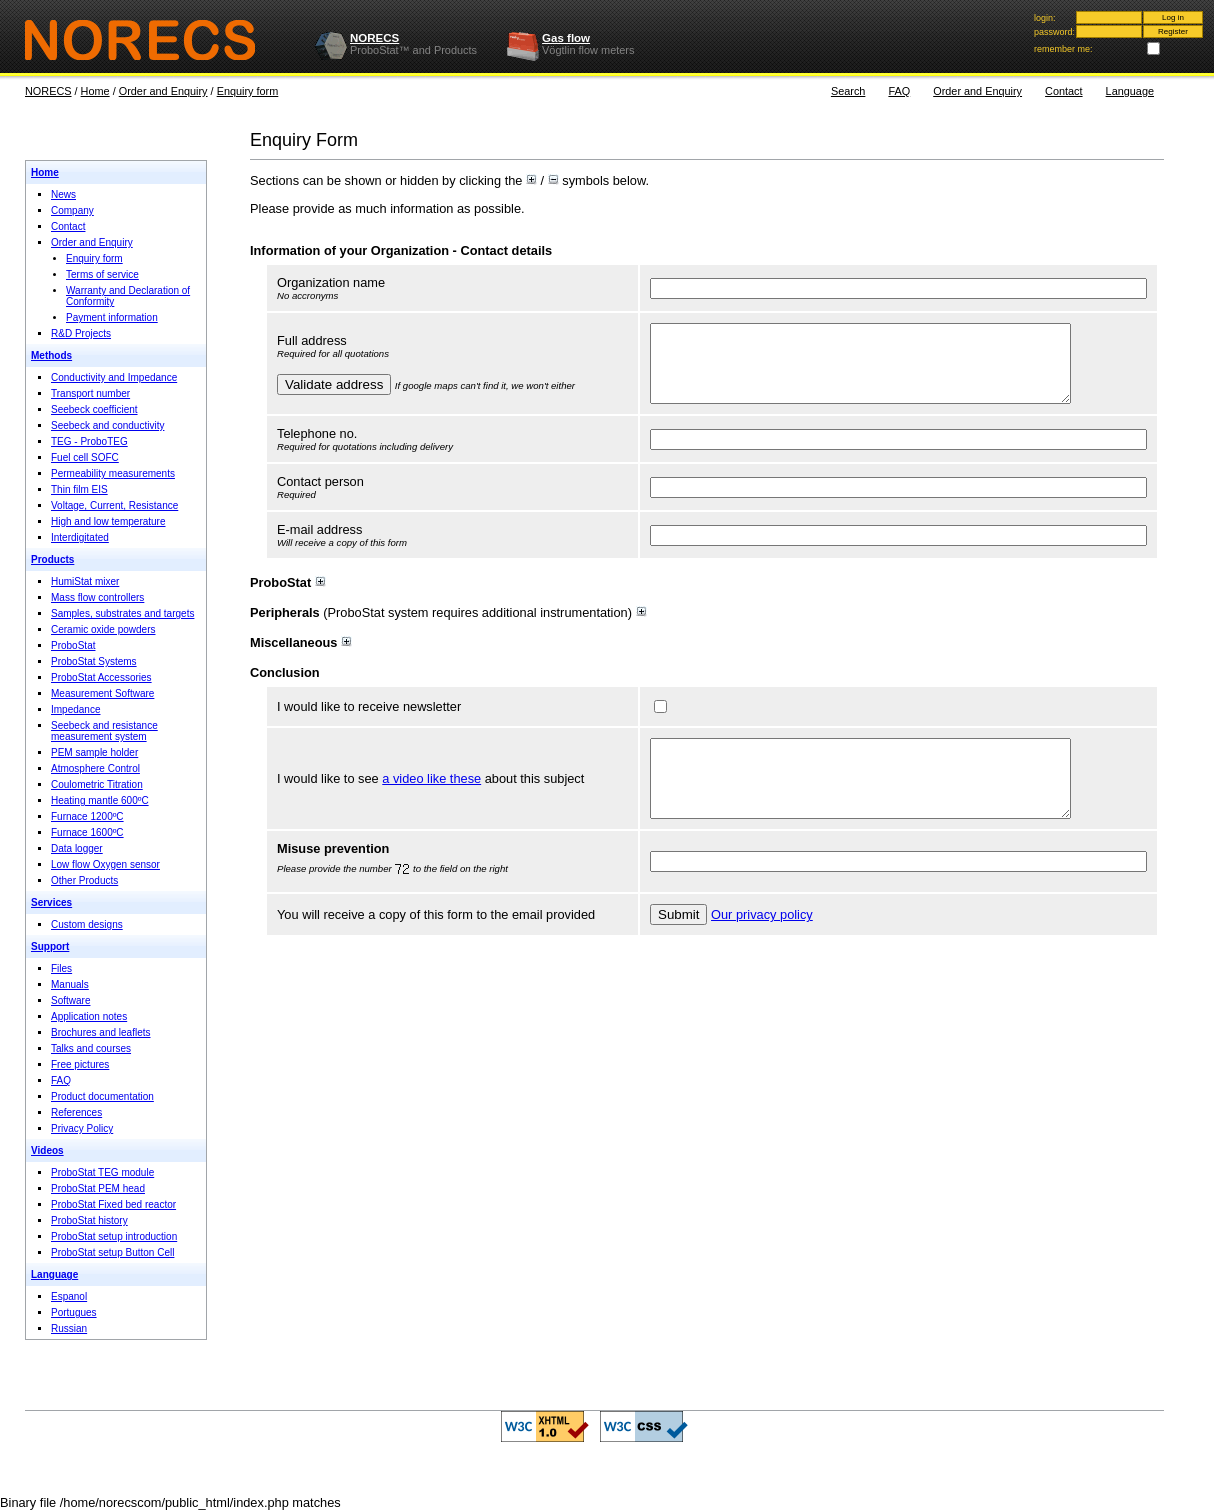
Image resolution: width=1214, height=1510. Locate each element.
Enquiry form (248, 91)
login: (1045, 18)
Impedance (75, 709)
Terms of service (102, 274)
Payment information (112, 317)
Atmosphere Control (95, 768)
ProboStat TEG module (102, 1172)
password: (1054, 32)
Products (52, 559)
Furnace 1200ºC (87, 816)
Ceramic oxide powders (103, 629)
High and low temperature (108, 521)
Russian (69, 1328)
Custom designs (87, 924)
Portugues (74, 1312)
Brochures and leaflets (101, 1032)
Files (61, 968)
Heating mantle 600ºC (100, 800)
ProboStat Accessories (101, 677)
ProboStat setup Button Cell (112, 1252)
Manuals (70, 984)
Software (70, 1000)
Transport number (90, 393)
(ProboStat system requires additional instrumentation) (448, 627)
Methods (51, 355)
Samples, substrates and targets (122, 613)
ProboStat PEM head (98, 1188)
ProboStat (73, 645)
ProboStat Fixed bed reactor (113, 1204)
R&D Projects (81, 333)
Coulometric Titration (97, 784)
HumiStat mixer (85, 581)
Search (848, 91)
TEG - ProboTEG (89, 441)
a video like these (431, 801)
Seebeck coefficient (94, 409)
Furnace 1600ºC (87, 832)
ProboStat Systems (94, 661)
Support (50, 946)
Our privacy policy (762, 944)
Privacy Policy (82, 1128)
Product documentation (102, 1096)
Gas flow (566, 38)
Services (51, 902)
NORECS (374, 38)
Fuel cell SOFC (85, 457)
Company (72, 210)
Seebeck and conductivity (107, 425)
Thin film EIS (79, 489)
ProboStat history (89, 1220)
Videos (47, 1150)
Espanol (69, 1296)
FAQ (899, 91)
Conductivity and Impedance (114, 377)
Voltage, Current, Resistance (114, 505)
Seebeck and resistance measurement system (104, 731)
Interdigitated (80, 537)
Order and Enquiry (163, 91)
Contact (1063, 91)
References (76, 1112)
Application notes (89, 1016)
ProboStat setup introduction (114, 1236)
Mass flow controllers (97, 597)
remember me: (1063, 49)
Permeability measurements (113, 473)
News (63, 194)
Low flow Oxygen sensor (105, 864)
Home (95, 91)
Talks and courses (91, 1048)
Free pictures (80, 1064)
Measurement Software (102, 693)
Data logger (77, 848)
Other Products (84, 880)
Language (1130, 91)
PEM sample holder (94, 752)
